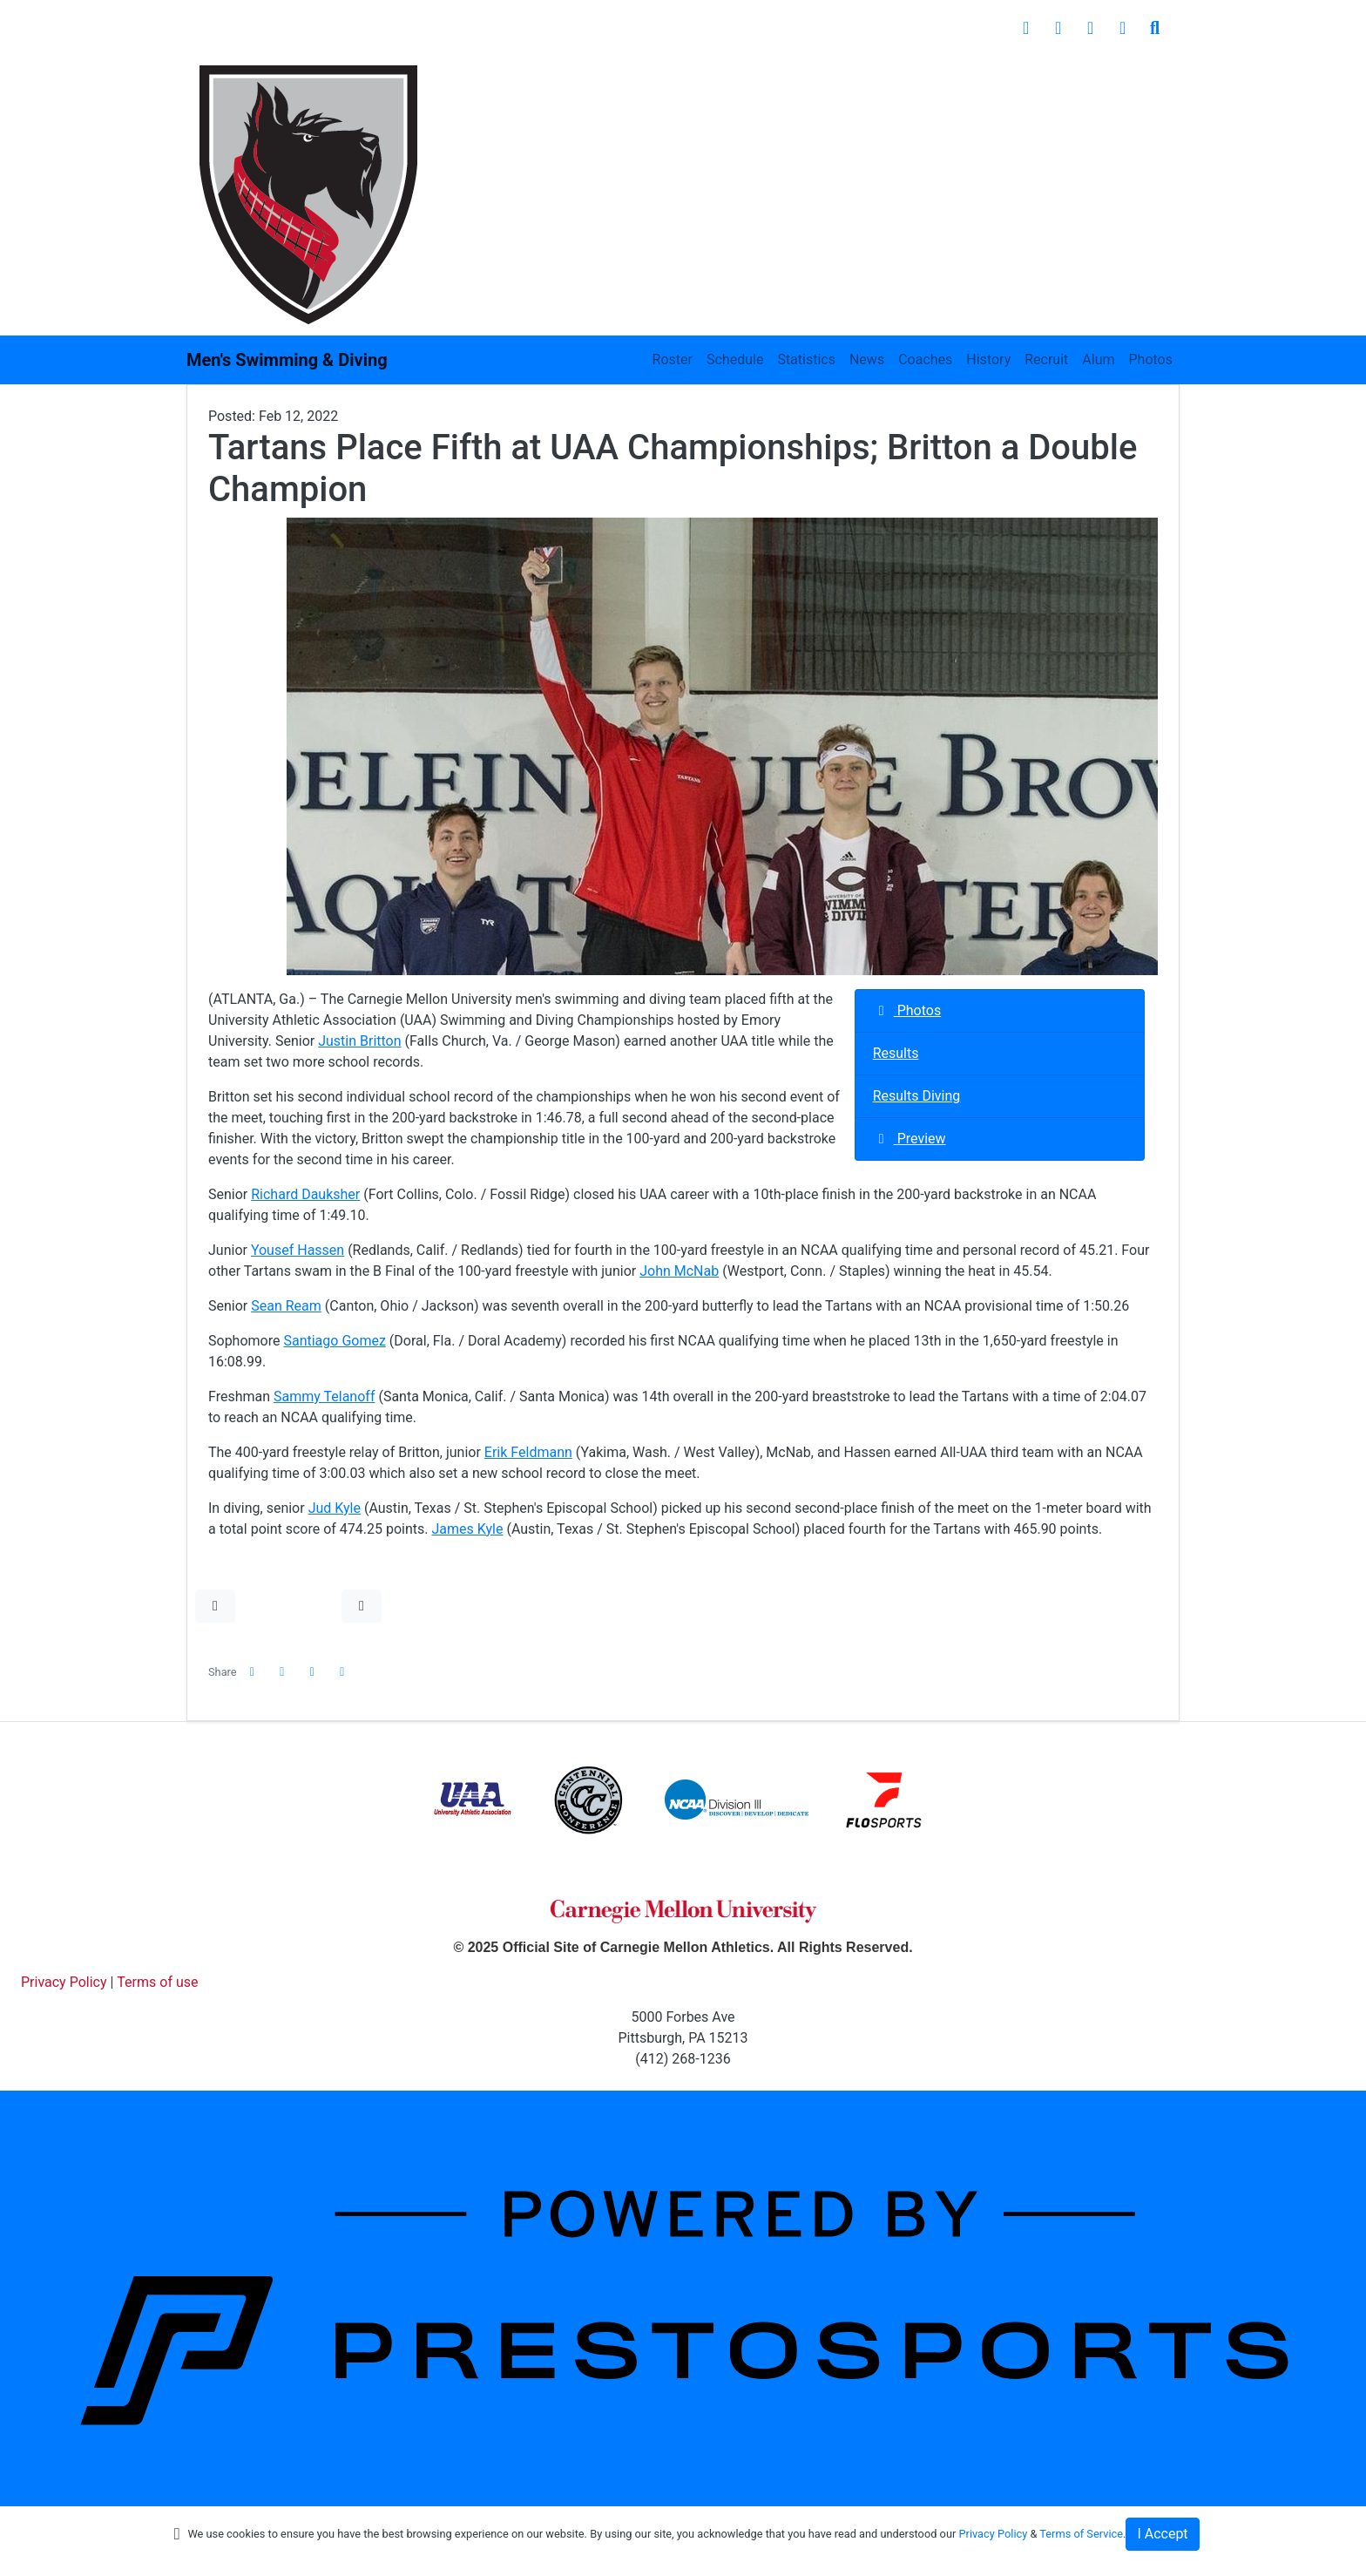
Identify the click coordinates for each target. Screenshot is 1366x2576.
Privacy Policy (992, 2533)
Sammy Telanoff (324, 1396)
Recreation (978, 78)
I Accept (1162, 2533)
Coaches (925, 359)
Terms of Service (1081, 2533)
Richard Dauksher (305, 1194)
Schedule (735, 359)
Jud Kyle (334, 1508)
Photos (1151, 359)
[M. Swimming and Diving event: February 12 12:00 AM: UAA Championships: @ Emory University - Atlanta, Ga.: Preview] (1000, 1139)
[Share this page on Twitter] (282, 1671)
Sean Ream (286, 1306)
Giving (1070, 78)
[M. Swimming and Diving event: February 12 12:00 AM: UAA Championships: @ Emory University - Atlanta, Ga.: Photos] (1000, 1011)
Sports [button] (458, 78)
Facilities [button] (869, 78)
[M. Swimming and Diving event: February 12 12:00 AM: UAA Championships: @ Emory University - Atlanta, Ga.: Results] (1000, 1054)
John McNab (679, 1271)
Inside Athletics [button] (575, 78)
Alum (1098, 359)
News (866, 359)
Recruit (1046, 359)
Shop (1144, 78)
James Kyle (468, 1529)
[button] (215, 1606)
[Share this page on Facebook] (252, 1671)
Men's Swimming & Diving (287, 359)
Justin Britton (359, 1041)
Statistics (806, 359)
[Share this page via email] (312, 1671)
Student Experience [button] (732, 78)
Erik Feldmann (528, 1452)
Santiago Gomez (334, 1340)
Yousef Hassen (297, 1250)
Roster (673, 359)
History (988, 359)
